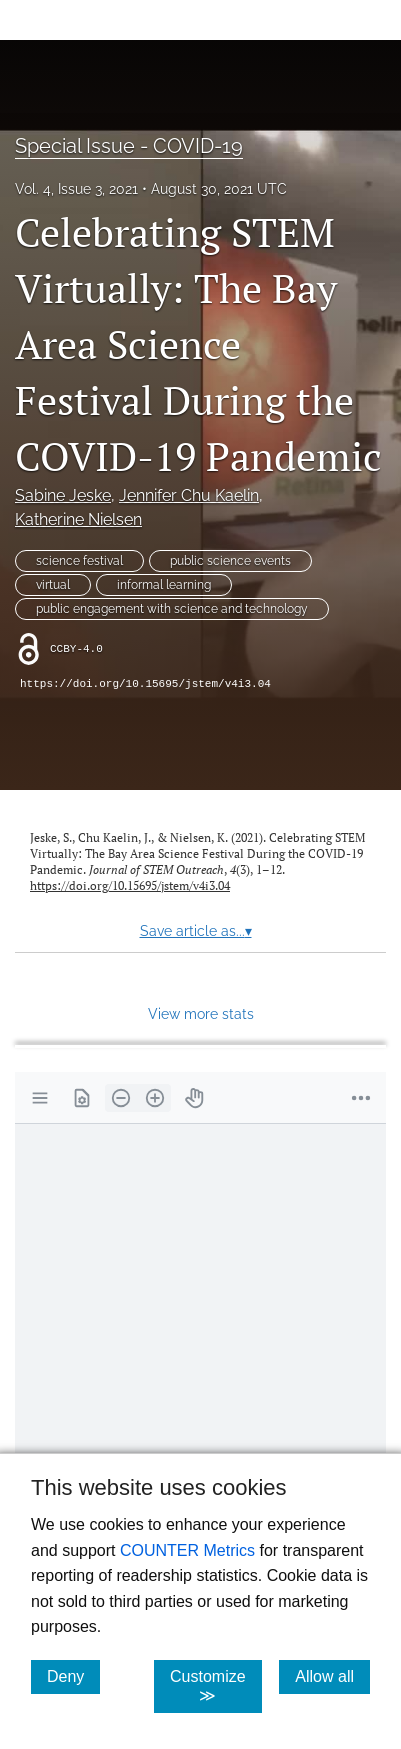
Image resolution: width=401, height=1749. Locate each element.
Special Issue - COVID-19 (129, 146)
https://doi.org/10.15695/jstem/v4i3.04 (145, 684)
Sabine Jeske (63, 495)
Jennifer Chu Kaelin (189, 495)
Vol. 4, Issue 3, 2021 (76, 189)
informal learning (164, 585)
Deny (73, 1676)
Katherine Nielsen (78, 519)
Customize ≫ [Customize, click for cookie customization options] (216, 1686)
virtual (53, 585)
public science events (230, 561)
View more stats (201, 1013)
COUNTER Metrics (187, 1550)
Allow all (332, 1676)
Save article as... (196, 931)
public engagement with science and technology (172, 609)
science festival (79, 561)
